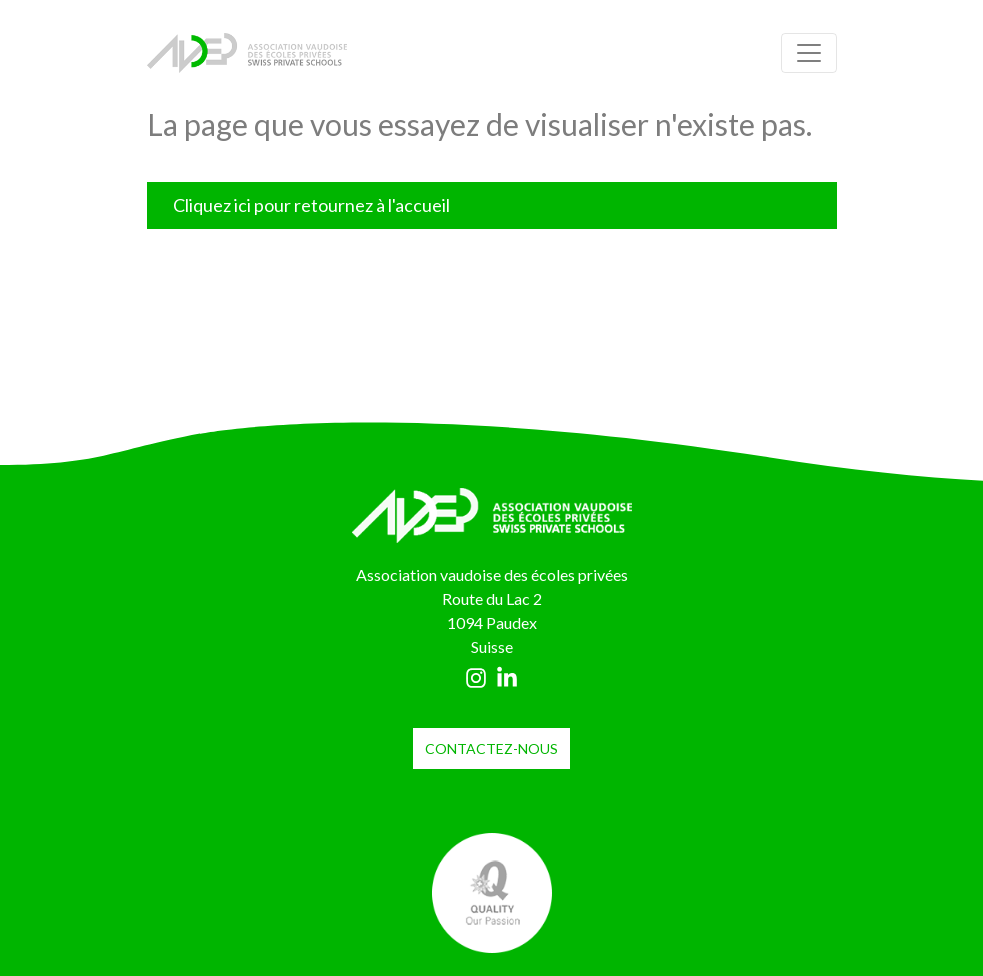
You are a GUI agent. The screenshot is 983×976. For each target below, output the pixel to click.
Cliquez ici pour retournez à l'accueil (311, 205)
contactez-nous (491, 748)
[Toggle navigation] (809, 53)
